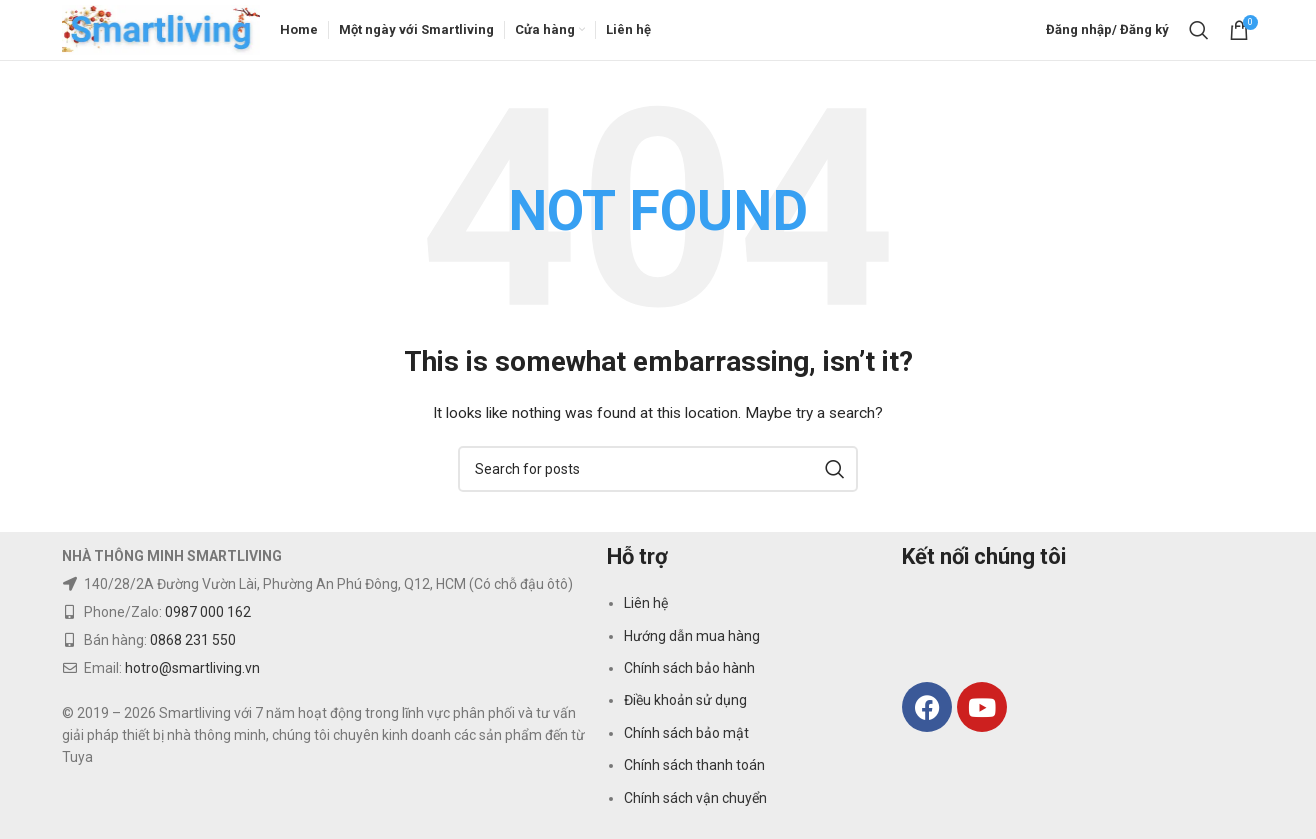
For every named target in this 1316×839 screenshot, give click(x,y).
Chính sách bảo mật (686, 733)
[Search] (1199, 30)
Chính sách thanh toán (694, 766)
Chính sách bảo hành (689, 668)
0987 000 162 (208, 612)
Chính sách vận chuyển (695, 798)
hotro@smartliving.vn (192, 668)
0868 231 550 (193, 640)
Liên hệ (646, 604)
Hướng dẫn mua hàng (692, 636)
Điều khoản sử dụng (685, 701)
